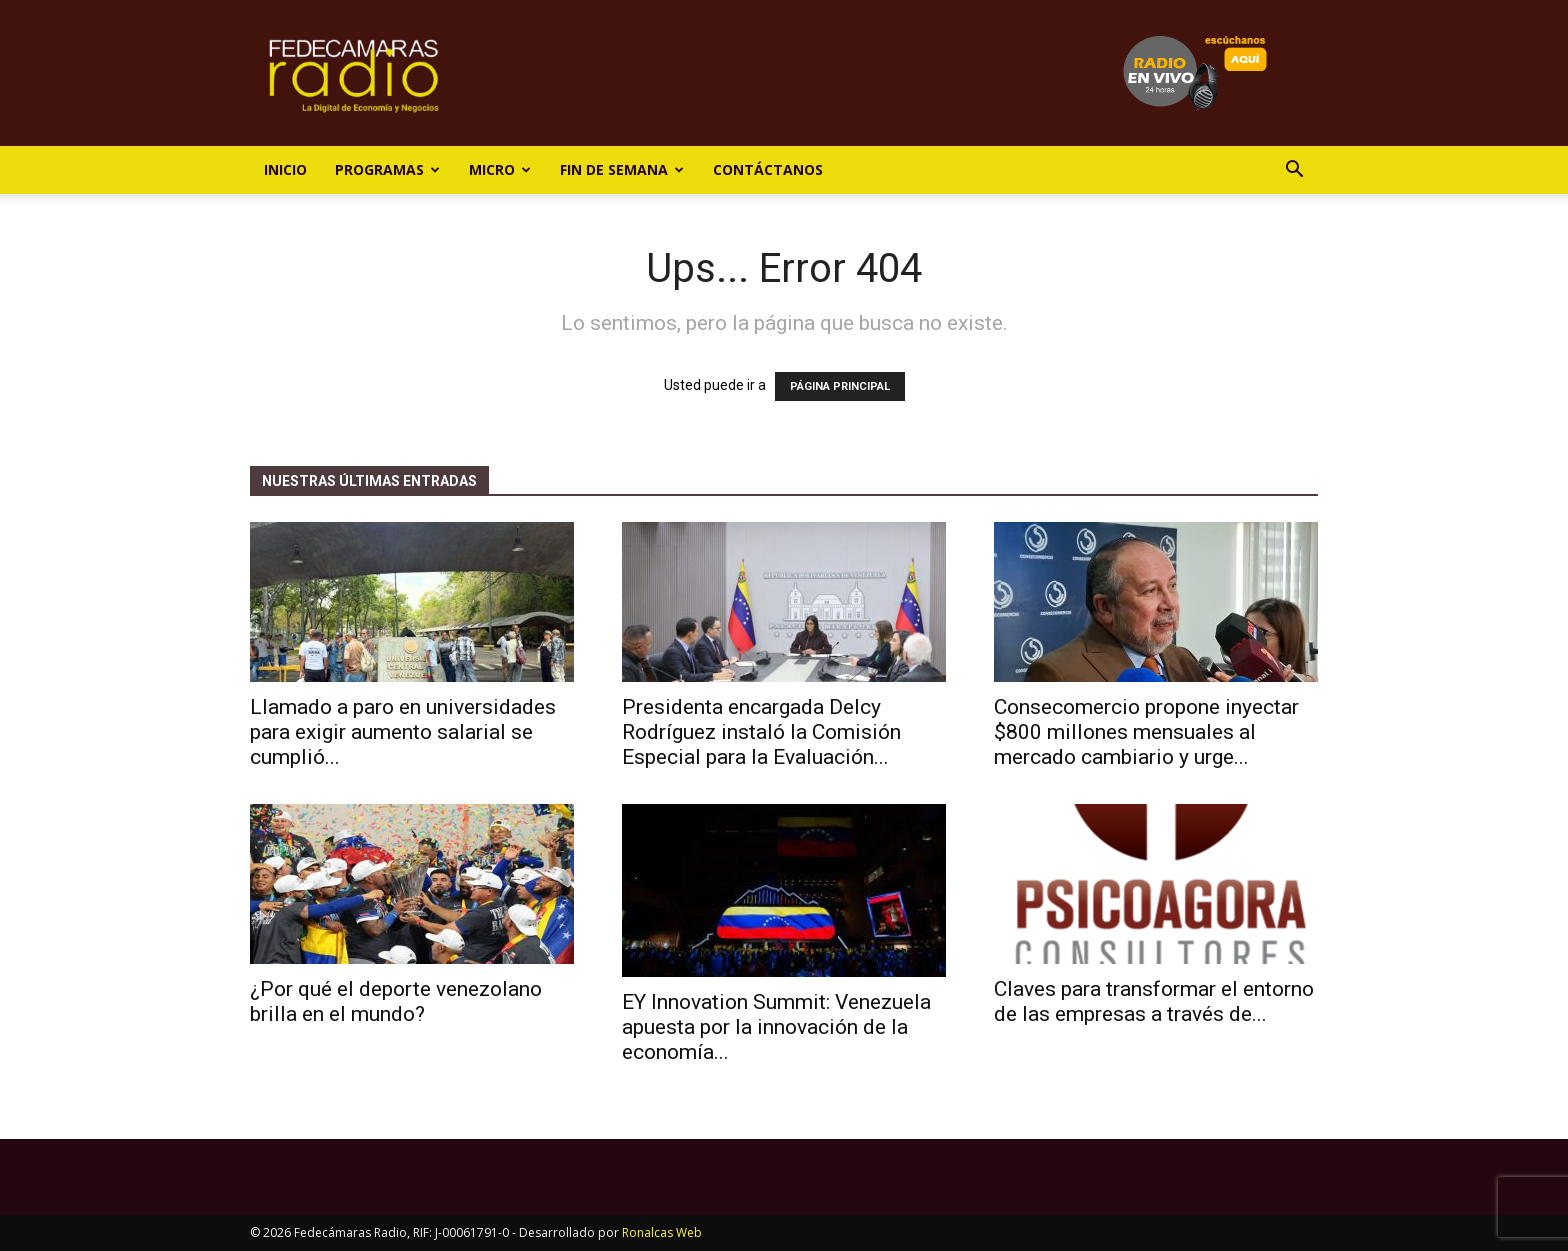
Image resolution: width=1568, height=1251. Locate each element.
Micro (500, 169)
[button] (1294, 171)
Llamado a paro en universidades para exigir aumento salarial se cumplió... (403, 732)
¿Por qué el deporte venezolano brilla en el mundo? (396, 1001)
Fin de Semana (622, 169)
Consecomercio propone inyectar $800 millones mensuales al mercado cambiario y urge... (1146, 732)
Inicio (285, 169)
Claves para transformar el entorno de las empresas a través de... (1154, 1001)
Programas (387, 169)
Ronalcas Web (662, 1232)
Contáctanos (768, 169)
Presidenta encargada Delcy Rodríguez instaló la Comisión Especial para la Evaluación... (761, 732)
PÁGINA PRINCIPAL (840, 386)
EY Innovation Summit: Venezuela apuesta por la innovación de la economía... (776, 1027)
